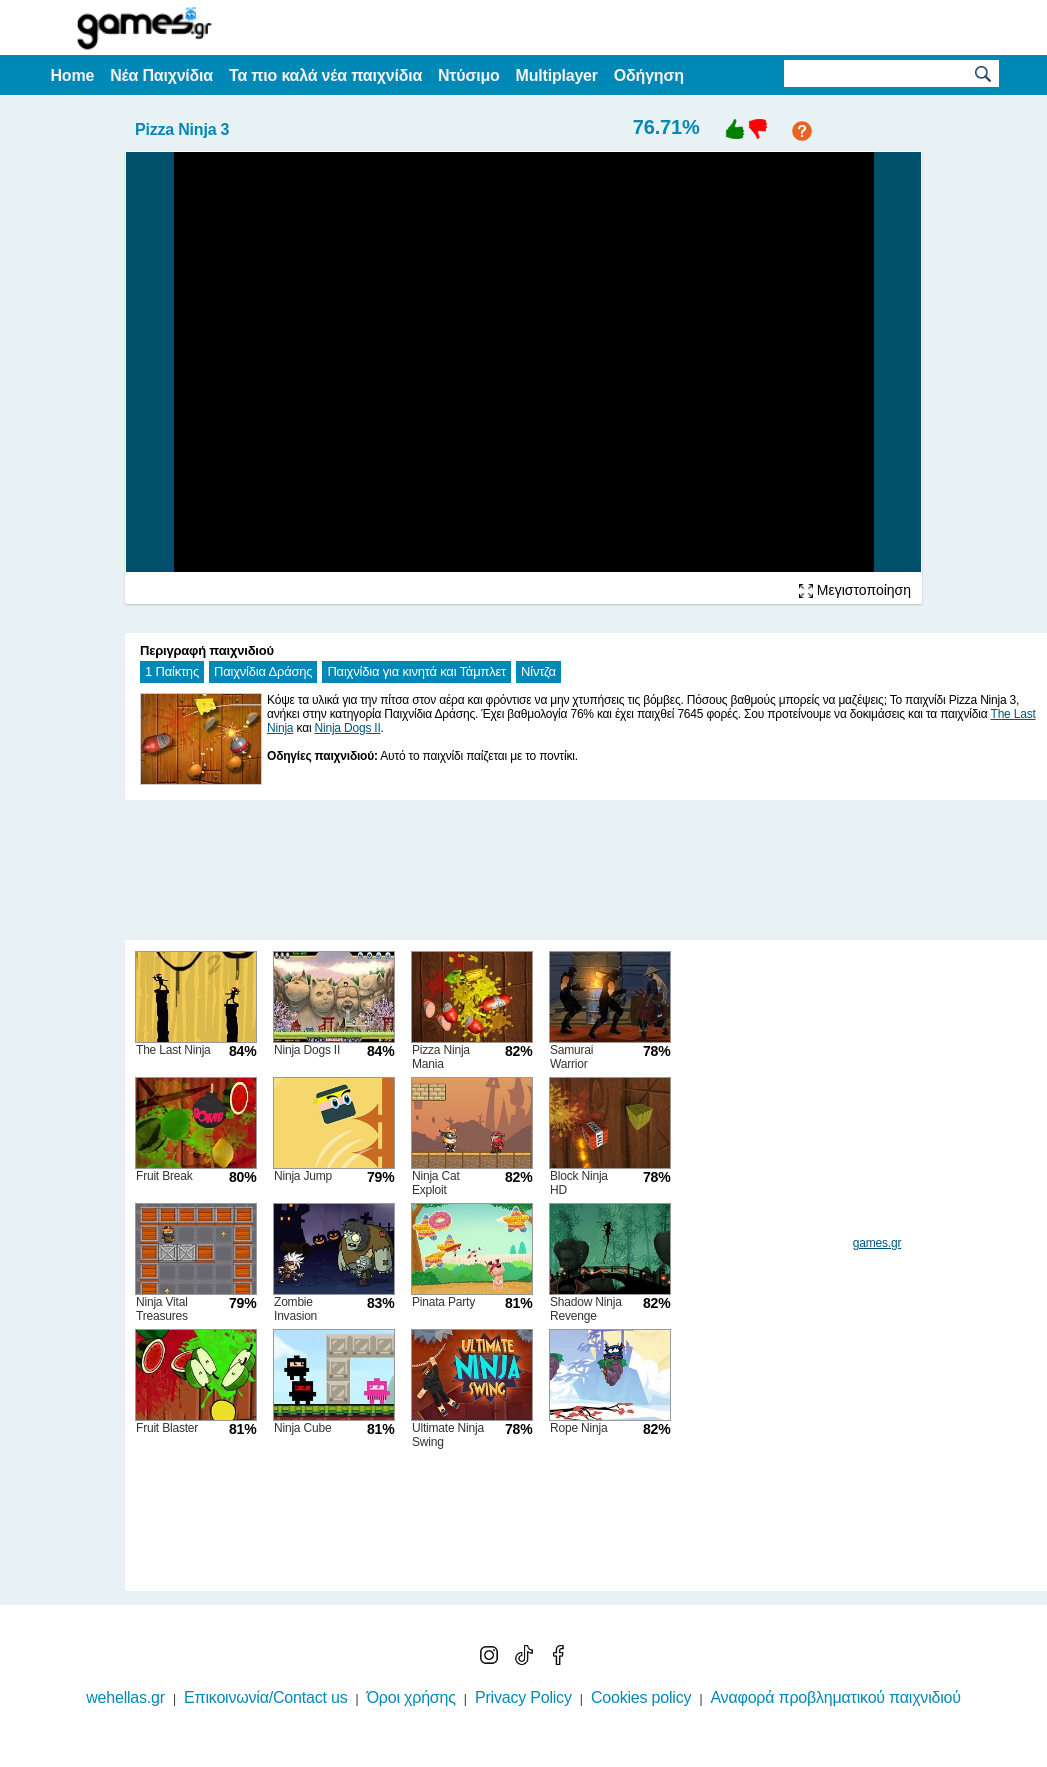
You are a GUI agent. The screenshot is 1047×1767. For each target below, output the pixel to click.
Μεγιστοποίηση (855, 590)
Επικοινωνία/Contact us (265, 1697)
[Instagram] (491, 1659)
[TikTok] (526, 1659)
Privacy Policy (523, 1697)
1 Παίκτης (172, 671)
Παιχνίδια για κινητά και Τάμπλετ (416, 671)
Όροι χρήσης (411, 1697)
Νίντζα (538, 671)
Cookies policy (641, 1697)
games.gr (877, 1243)
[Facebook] (558, 1659)
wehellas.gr (125, 1697)
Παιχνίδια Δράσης (263, 671)
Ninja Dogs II (347, 728)
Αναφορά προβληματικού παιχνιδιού (835, 1697)
